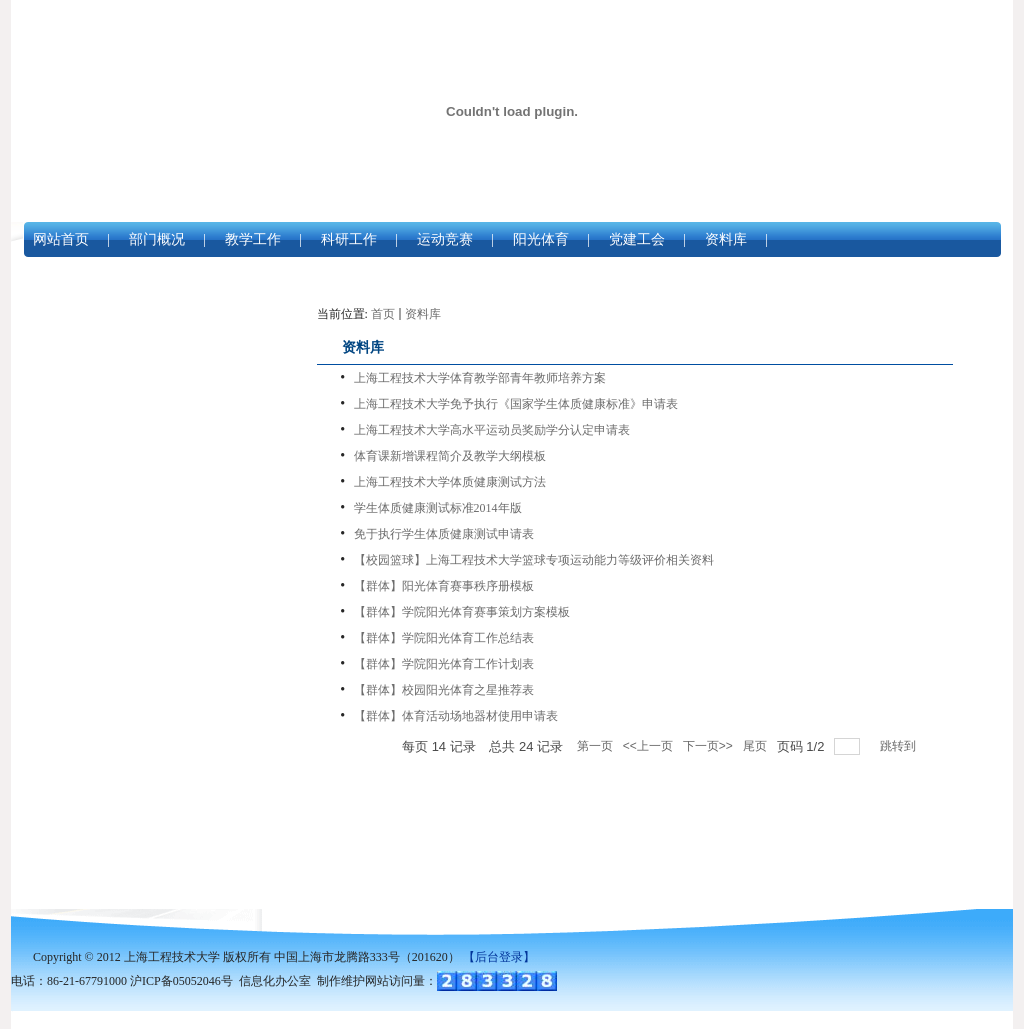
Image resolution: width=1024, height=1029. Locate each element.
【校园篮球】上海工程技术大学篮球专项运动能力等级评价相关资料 (534, 560)
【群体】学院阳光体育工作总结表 (444, 638)
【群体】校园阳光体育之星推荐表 (444, 690)
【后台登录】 (499, 957)
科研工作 (349, 239)
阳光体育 (541, 239)
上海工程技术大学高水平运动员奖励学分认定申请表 (492, 430)
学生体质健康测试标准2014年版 (438, 508)
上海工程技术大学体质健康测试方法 (450, 482)
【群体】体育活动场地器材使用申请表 (456, 716)
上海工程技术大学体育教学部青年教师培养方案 (480, 378)
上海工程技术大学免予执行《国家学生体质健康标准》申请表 (516, 404)
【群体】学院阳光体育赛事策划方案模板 (462, 612)
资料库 (726, 239)
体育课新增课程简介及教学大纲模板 (450, 456)
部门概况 (157, 239)
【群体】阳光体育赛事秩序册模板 (444, 586)
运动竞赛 (445, 239)
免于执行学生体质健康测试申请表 (444, 534)
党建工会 (637, 239)
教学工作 (253, 239)
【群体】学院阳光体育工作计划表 (444, 664)
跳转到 (899, 746)
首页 (383, 314)
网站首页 (61, 239)
